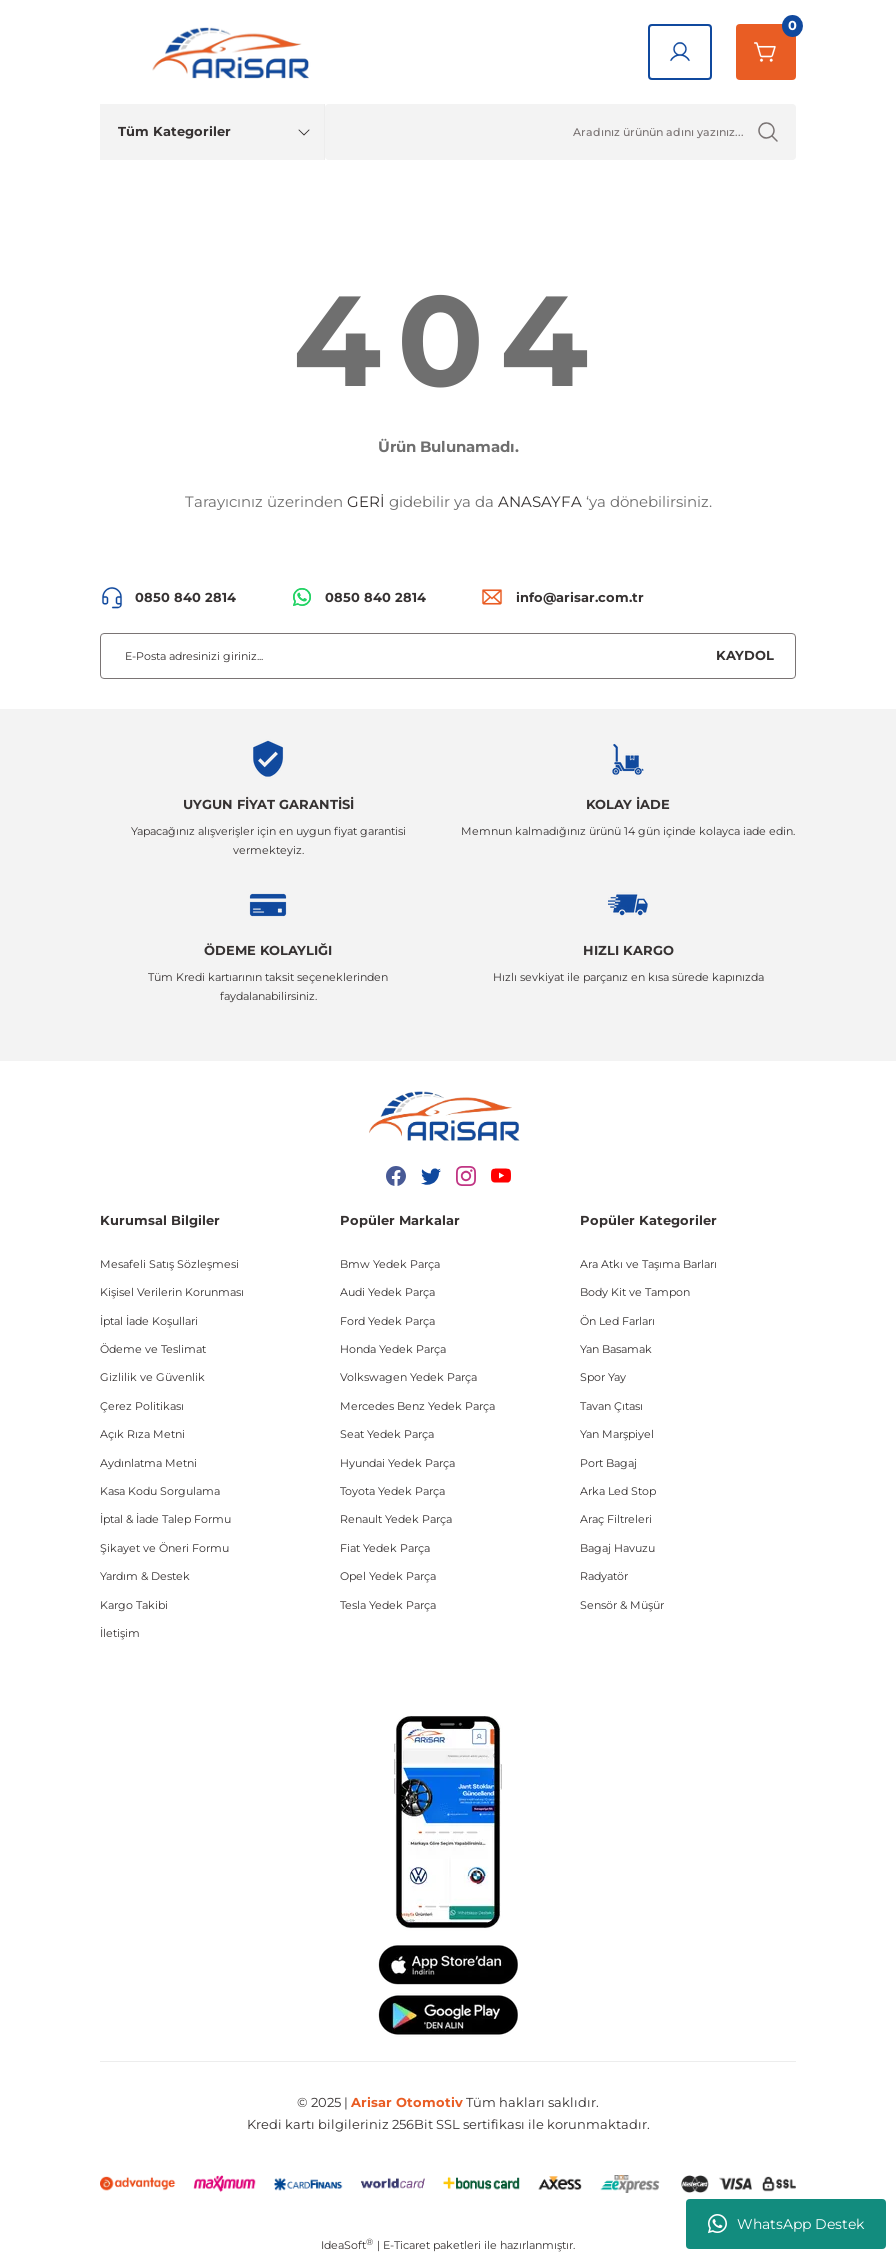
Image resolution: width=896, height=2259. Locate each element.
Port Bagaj (608, 1463)
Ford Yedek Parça (387, 1321)
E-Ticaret (406, 2245)
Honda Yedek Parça (393, 1349)
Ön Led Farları (617, 1321)
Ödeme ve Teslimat (153, 1349)
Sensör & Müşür (622, 1605)
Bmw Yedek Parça (390, 1264)
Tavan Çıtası (611, 1406)
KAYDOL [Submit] (745, 655)
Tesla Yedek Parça (388, 1605)
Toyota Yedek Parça (392, 1491)
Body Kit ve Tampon (635, 1292)
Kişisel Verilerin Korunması (172, 1292)
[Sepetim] (766, 52)
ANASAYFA (540, 501)
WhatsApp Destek (786, 2224)
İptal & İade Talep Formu (165, 1519)
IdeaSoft (347, 2244)
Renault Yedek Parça (396, 1519)
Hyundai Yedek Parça (397, 1463)
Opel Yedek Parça (388, 1576)
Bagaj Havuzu (617, 1548)
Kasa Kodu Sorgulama (160, 1491)
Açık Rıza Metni (142, 1434)
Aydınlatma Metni (148, 1463)
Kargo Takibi (134, 1605)
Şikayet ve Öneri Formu (164, 1548)
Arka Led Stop (618, 1491)
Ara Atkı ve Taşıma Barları (648, 1264)
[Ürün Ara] (560, 132)
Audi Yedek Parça (387, 1292)
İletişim (120, 1633)
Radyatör (604, 1576)
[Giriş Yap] (680, 52)
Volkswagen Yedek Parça (408, 1377)
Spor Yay (603, 1377)
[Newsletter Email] (448, 656)
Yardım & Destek (145, 1576)
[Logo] (235, 52)
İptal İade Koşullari (149, 1321)
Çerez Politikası (142, 1406)
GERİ (366, 501)
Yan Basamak (616, 1349)
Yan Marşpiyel (617, 1434)
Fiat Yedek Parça (385, 1548)
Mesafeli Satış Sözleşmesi (169, 1264)
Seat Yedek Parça (387, 1434)
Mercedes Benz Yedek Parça (417, 1406)
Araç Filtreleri (616, 1519)
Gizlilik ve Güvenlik (152, 1377)
